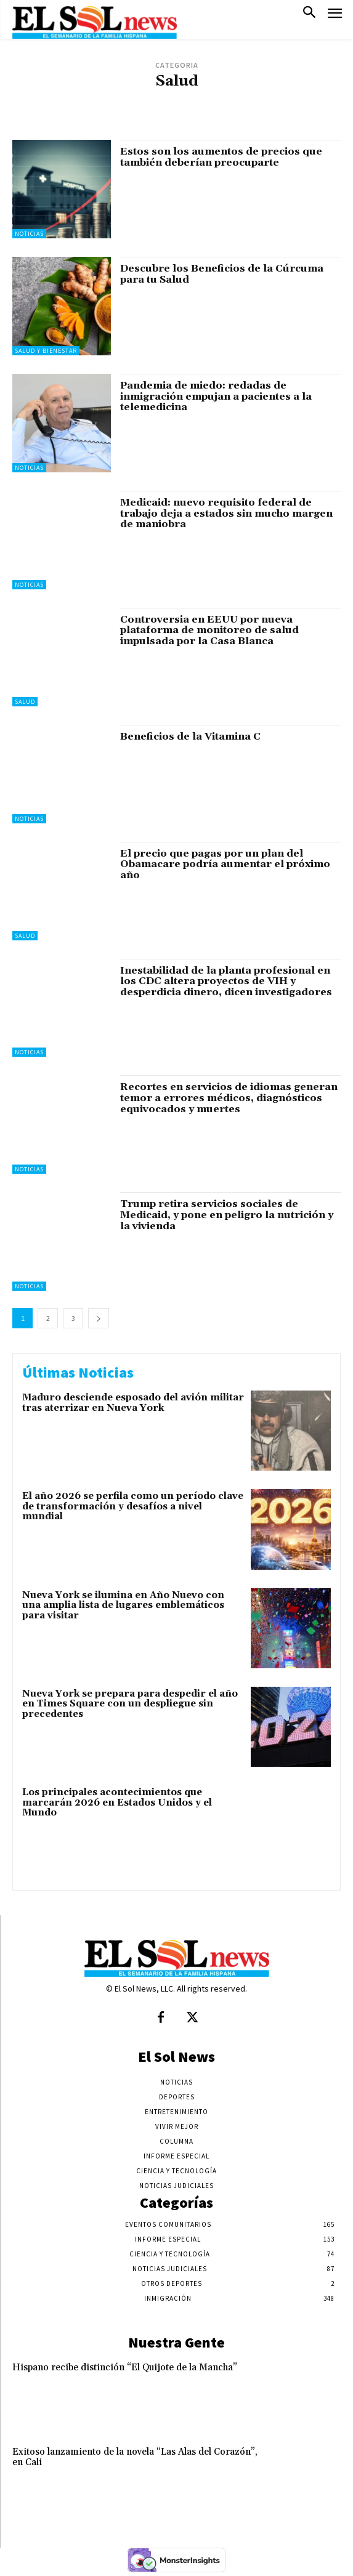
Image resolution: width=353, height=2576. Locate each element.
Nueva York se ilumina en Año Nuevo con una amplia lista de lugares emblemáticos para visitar (123, 1605)
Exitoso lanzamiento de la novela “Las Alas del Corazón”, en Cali (135, 2457)
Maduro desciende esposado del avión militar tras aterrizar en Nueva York (133, 1403)
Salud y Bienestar (46, 351)
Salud (25, 702)
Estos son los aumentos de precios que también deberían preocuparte (221, 157)
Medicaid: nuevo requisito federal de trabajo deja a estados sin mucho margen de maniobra (226, 513)
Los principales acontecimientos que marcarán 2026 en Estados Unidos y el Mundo (117, 1803)
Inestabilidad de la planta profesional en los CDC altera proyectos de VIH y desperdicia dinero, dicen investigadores (226, 981)
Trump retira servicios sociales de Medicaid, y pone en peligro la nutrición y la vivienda (226, 1215)
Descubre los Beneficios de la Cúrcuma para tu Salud (221, 274)
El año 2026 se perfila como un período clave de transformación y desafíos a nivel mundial (132, 1506)
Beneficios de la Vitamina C (190, 736)
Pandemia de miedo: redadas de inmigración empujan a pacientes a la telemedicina (216, 396)
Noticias (29, 234)
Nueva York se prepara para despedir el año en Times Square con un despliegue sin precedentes (130, 1704)
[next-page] (98, 1318)
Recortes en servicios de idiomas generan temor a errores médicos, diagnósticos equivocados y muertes (229, 1098)
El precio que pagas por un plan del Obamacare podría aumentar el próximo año (225, 864)
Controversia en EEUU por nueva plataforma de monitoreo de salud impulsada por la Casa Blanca (209, 630)
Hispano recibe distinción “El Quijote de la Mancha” (124, 2367)
